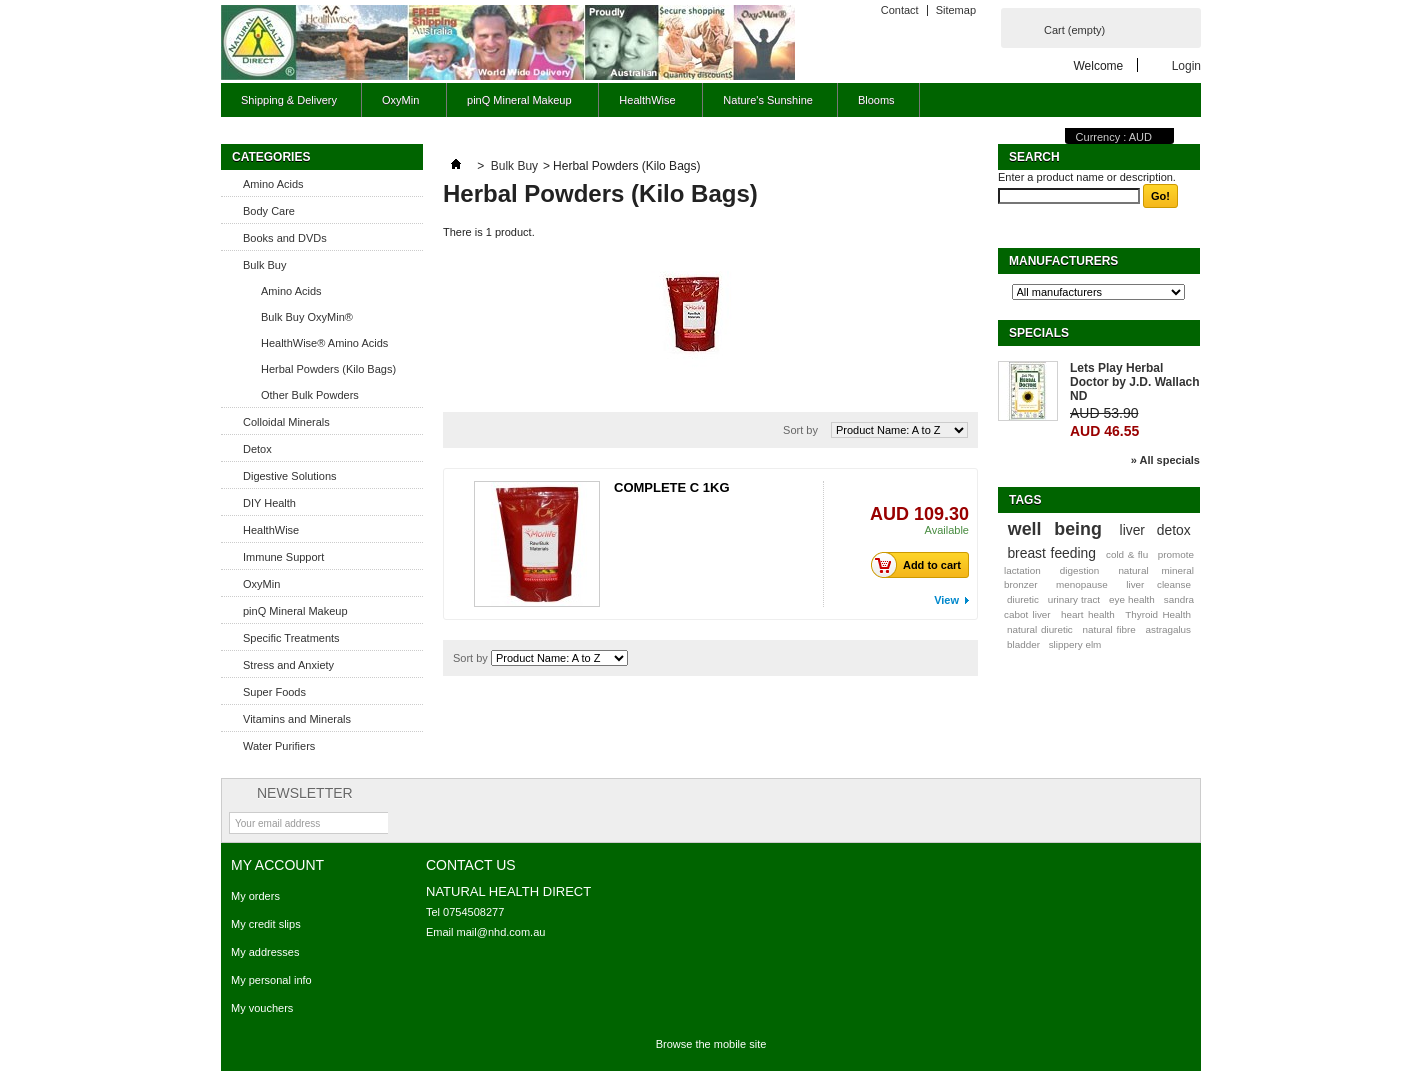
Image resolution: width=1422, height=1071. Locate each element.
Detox (257, 449)
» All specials (1165, 460)
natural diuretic (1040, 629)
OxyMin (398, 105)
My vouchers (262, 1008)
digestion (1080, 570)
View (946, 600)
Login (1186, 65)
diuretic (1023, 599)
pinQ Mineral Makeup (516, 105)
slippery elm (1075, 644)
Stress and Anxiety (288, 665)
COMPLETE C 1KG (672, 487)
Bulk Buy (264, 265)
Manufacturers (1063, 261)
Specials (1039, 333)
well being (1055, 529)
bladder (1023, 644)
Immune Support (283, 557)
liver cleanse (1158, 584)
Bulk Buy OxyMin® (307, 317)
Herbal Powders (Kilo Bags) (328, 369)
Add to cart (921, 565)
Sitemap (956, 10)
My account (277, 865)
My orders (255, 896)
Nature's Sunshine (768, 100)
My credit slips (266, 924)
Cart (1074, 30)
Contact (900, 10)
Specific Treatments (291, 638)
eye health (1132, 599)
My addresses (265, 952)
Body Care (269, 211)
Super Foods (274, 692)
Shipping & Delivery (289, 100)
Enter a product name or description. (1087, 177)
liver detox (1155, 530)
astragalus (1168, 629)
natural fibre (1109, 629)
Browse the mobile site (711, 1044)
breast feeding (1051, 553)
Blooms (876, 100)
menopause (1082, 584)
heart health (1088, 614)
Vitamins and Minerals (297, 719)
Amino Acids (273, 184)
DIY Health (269, 503)
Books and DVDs (285, 238)
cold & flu (1127, 554)
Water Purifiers (279, 746)
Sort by (800, 430)
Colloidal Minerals (286, 422)
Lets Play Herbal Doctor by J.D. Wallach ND (1135, 382)
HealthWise (644, 105)
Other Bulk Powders (310, 395)
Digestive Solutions (290, 476)
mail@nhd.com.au (501, 932)
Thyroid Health (1158, 614)
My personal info (271, 980)
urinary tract (1074, 599)
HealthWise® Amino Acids (324, 343)
